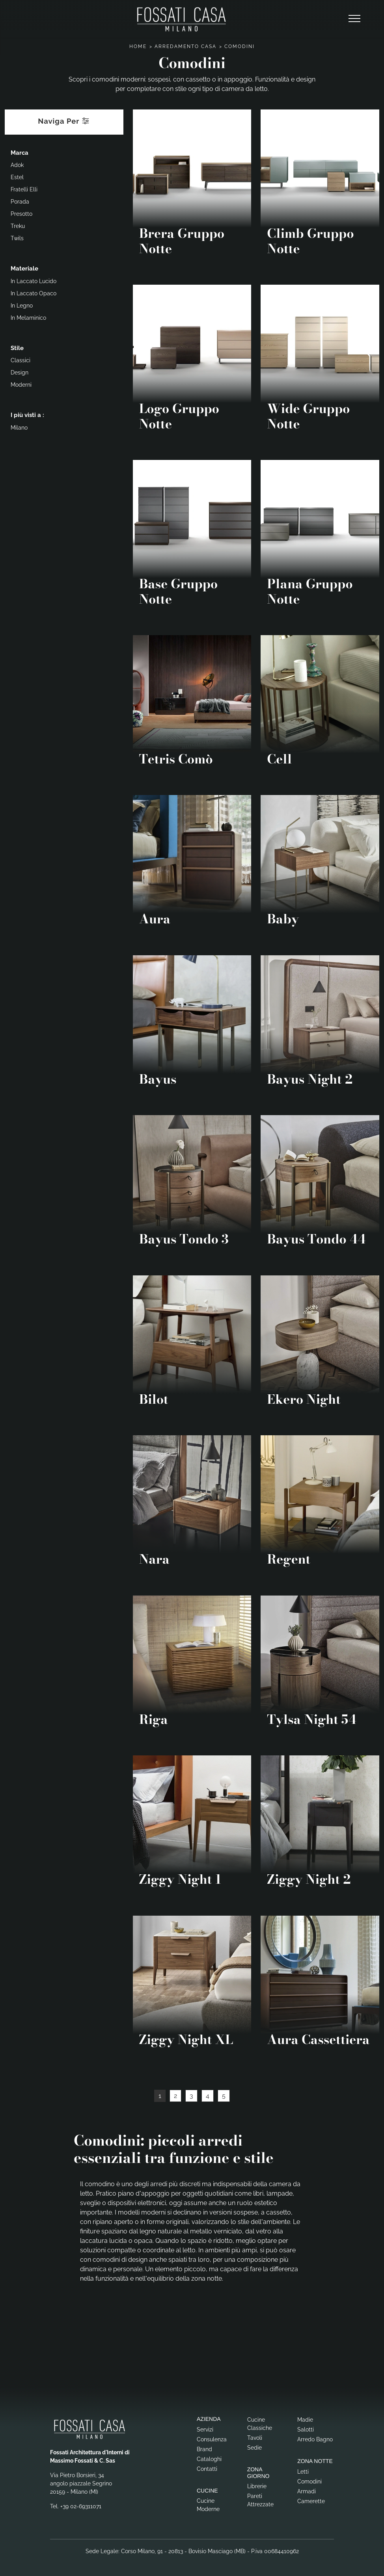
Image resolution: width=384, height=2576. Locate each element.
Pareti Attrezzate (260, 2500)
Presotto (21, 214)
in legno (22, 305)
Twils (17, 238)
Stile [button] (17, 348)
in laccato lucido (33, 281)
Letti (303, 2472)
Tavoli (254, 2438)
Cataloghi (209, 2459)
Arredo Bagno (315, 2439)
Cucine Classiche (259, 2424)
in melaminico (28, 318)
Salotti (305, 2429)
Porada (20, 201)
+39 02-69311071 (80, 2506)
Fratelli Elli (24, 189)
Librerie (257, 2486)
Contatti (207, 2469)
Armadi (306, 2491)
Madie (305, 2420)
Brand (204, 2449)
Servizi (205, 2429)
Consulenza (212, 2439)
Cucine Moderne (208, 2505)
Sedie (254, 2447)
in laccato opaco (33, 293)
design (19, 372)
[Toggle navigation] (354, 18)
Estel (17, 177)
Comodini (239, 46)
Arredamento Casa (185, 46)
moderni (21, 385)
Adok (17, 165)
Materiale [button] (24, 268)
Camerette (311, 2501)
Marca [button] (19, 152)
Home (138, 46)
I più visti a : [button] (27, 415)
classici (20, 360)
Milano (19, 427)
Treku (18, 226)
